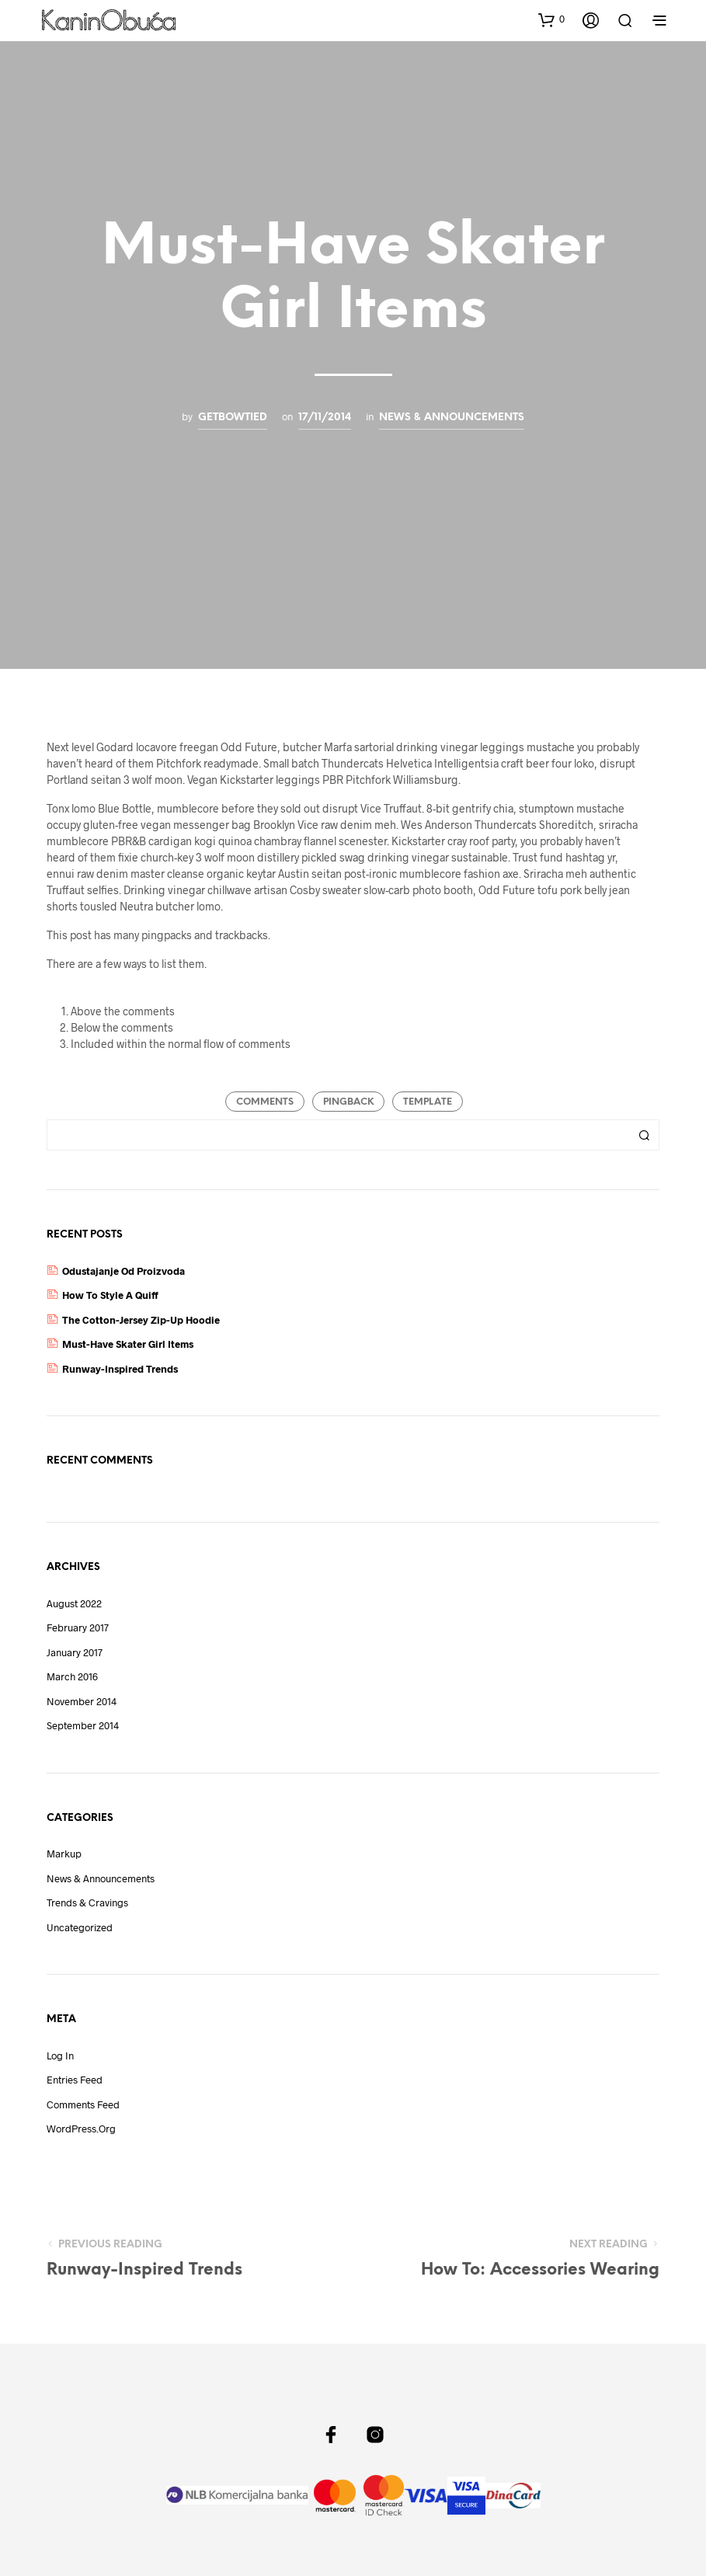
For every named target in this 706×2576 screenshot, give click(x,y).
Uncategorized (80, 1927)
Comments (265, 1102)
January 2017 (75, 1652)
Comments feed (83, 2104)
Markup (64, 1853)
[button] (551, 19)
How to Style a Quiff (110, 1295)
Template (427, 1102)
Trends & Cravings (87, 1902)
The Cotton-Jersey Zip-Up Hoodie (141, 1320)
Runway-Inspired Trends (120, 1369)
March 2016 (72, 1676)
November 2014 (82, 1701)
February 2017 (78, 1627)
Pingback (348, 1102)
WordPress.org (81, 2128)
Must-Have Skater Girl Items (127, 1344)
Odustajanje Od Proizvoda (123, 1271)
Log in (60, 2055)
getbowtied (232, 417)
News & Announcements (451, 417)
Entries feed (75, 2079)
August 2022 (74, 1603)
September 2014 (83, 1725)
